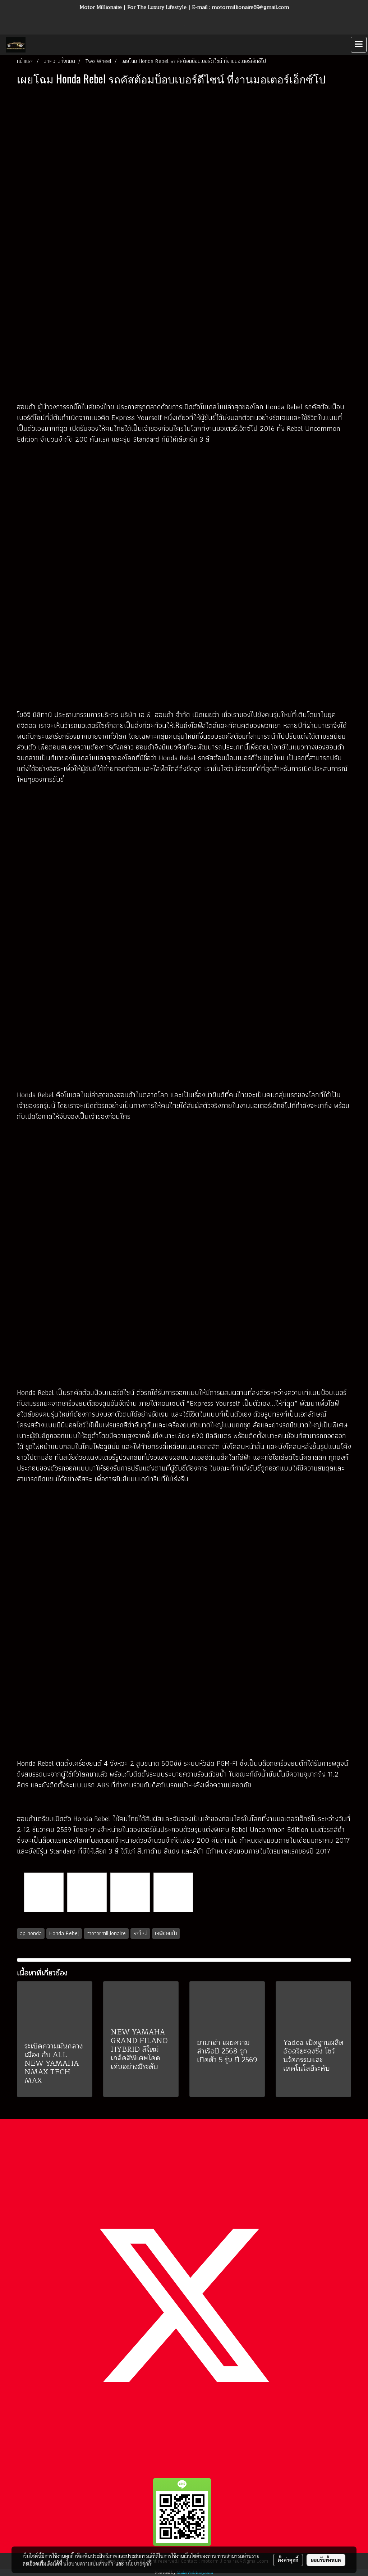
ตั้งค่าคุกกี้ (288, 2560)
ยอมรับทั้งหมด (326, 2560)
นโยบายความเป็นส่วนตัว (88, 2563)
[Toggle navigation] (359, 45)
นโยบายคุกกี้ (138, 2563)
